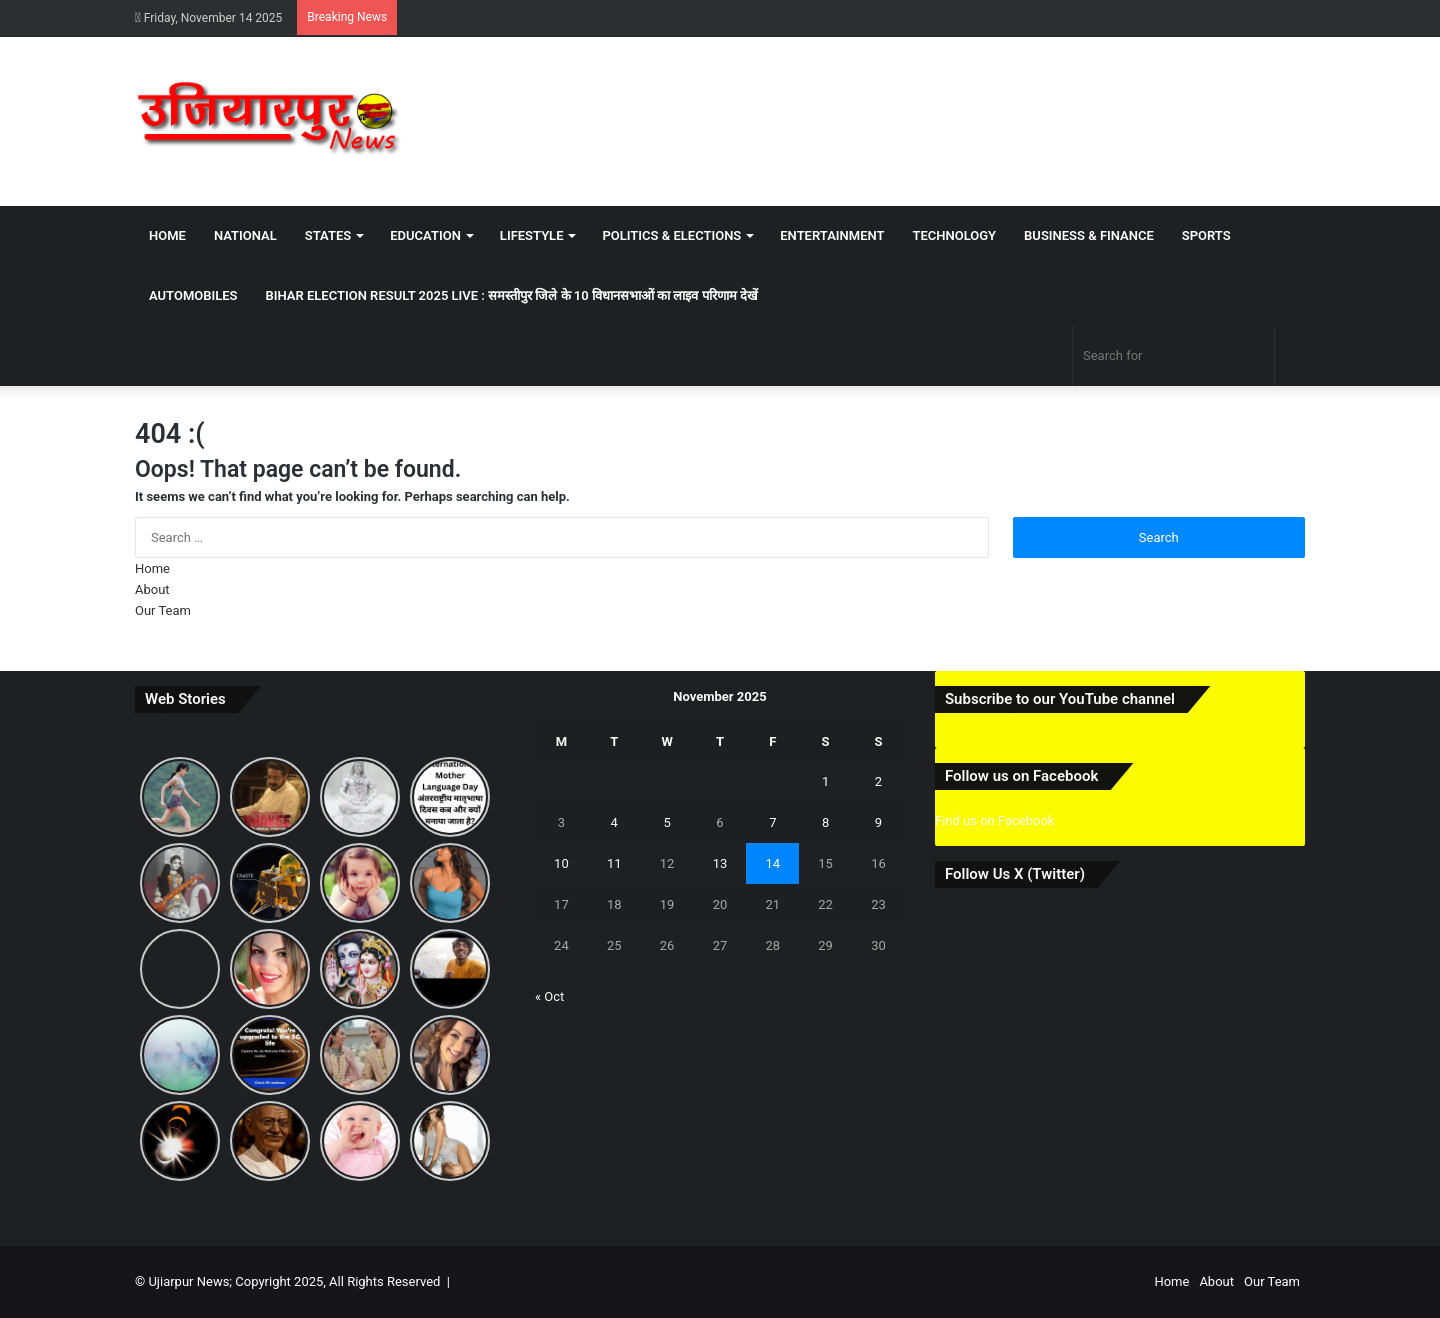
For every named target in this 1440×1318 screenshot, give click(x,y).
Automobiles (193, 295)
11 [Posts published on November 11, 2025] (614, 863)
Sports (1206, 235)
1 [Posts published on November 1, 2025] (825, 781)
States (328, 235)
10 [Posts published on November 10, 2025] (561, 863)
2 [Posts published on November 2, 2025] (878, 781)
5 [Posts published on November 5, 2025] (666, 822)
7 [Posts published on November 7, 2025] (772, 822)
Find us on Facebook (994, 820)
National (245, 235)
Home (167, 235)
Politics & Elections (671, 235)
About (152, 589)
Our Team (163, 610)
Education (425, 235)
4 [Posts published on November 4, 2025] (614, 822)
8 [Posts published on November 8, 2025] (825, 822)
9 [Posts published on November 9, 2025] (878, 822)
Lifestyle (532, 235)
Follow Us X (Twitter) (1015, 874)
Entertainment (832, 235)
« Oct (549, 996)
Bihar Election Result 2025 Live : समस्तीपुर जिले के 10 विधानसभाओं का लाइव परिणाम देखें (512, 295)
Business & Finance (1089, 235)
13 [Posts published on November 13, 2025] (720, 863)
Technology (954, 235)
